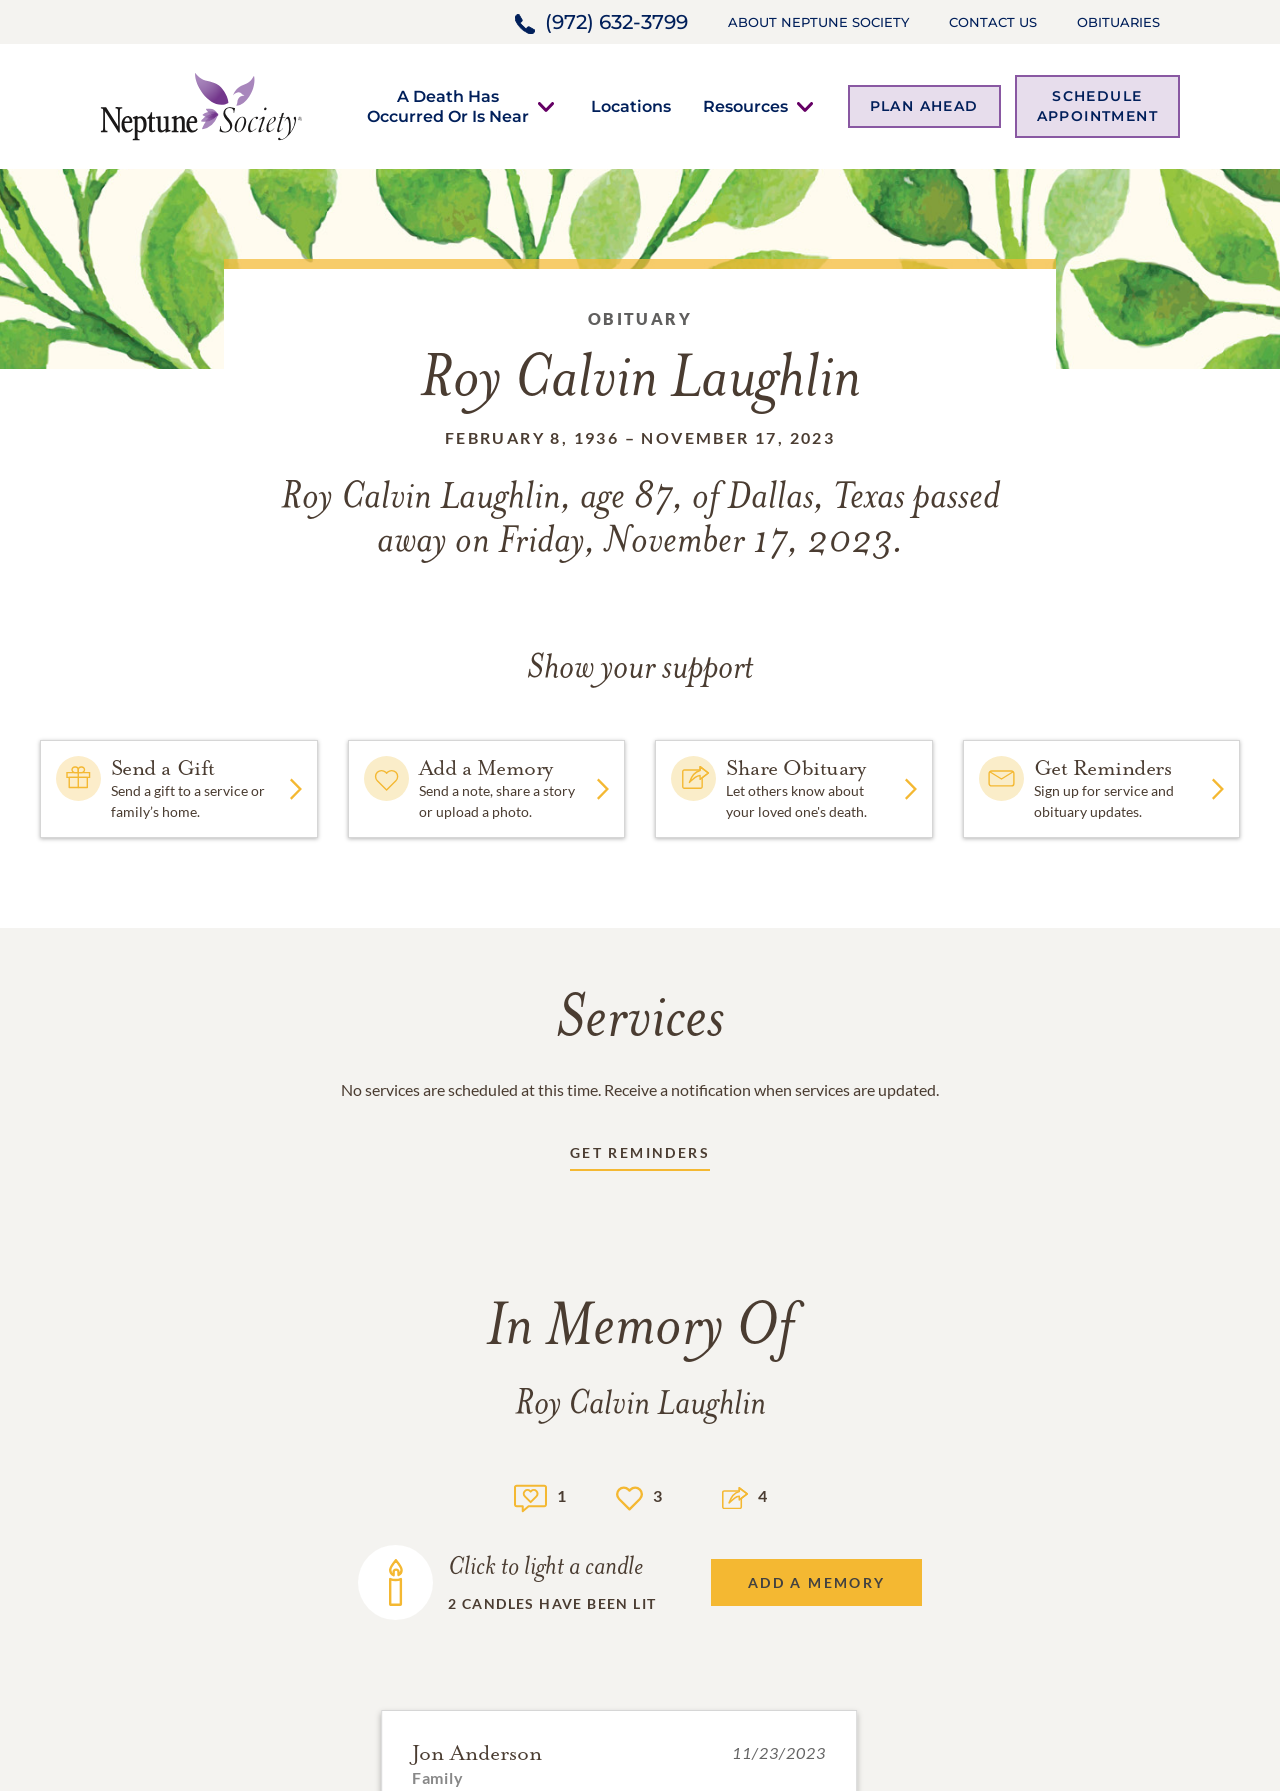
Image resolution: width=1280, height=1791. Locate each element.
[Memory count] (530, 1495)
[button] (448, 106)
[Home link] (201, 104)
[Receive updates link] (640, 1156)
